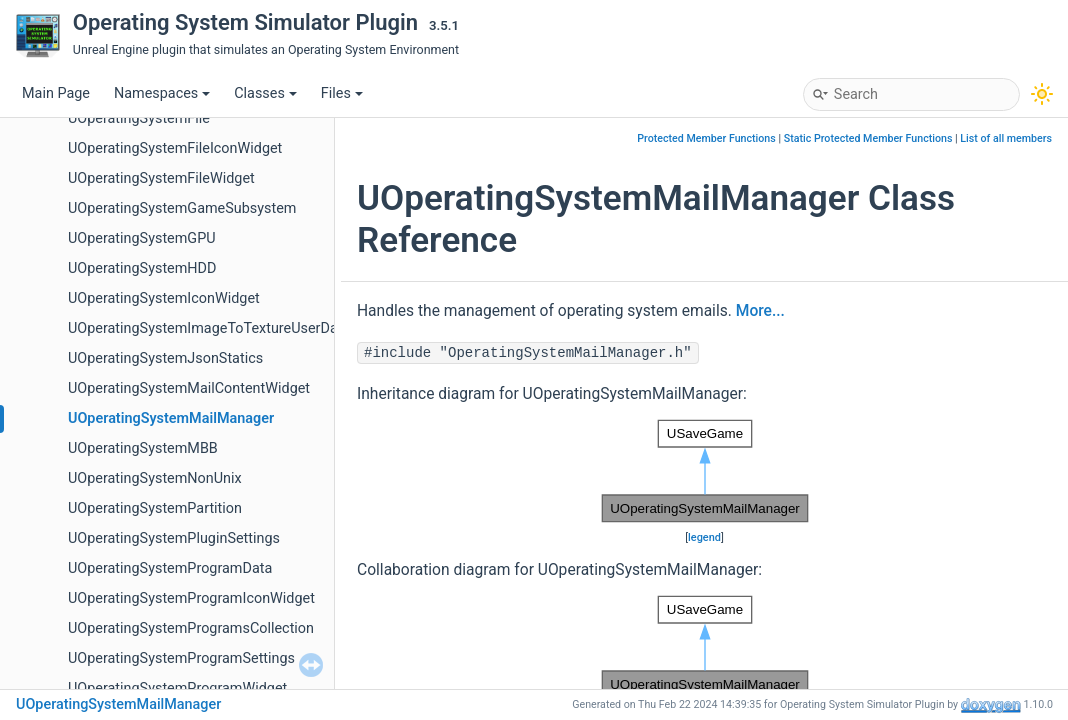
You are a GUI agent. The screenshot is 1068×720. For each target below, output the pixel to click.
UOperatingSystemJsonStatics (165, 358)
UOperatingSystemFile (139, 118)
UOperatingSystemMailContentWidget (189, 388)
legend (704, 537)
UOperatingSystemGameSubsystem (182, 208)
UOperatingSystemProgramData (170, 568)
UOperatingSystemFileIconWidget (175, 148)
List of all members (1006, 138)
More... (760, 311)
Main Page (56, 93)
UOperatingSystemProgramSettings (181, 658)
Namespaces (162, 93)
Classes (265, 93)
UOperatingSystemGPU (142, 238)
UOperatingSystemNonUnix (155, 478)
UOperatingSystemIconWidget (164, 298)
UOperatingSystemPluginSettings (174, 538)
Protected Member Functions (706, 138)
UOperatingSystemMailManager (171, 418)
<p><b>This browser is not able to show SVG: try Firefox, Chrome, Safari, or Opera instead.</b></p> (705, 471)
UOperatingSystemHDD (142, 268)
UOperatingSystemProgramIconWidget (191, 598)
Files (342, 93)
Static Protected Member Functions (868, 138)
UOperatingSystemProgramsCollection (191, 628)
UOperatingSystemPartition (155, 508)
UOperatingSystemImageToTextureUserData (209, 328)
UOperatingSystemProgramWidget (177, 688)
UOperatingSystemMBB (143, 448)
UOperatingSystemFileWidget (161, 178)
